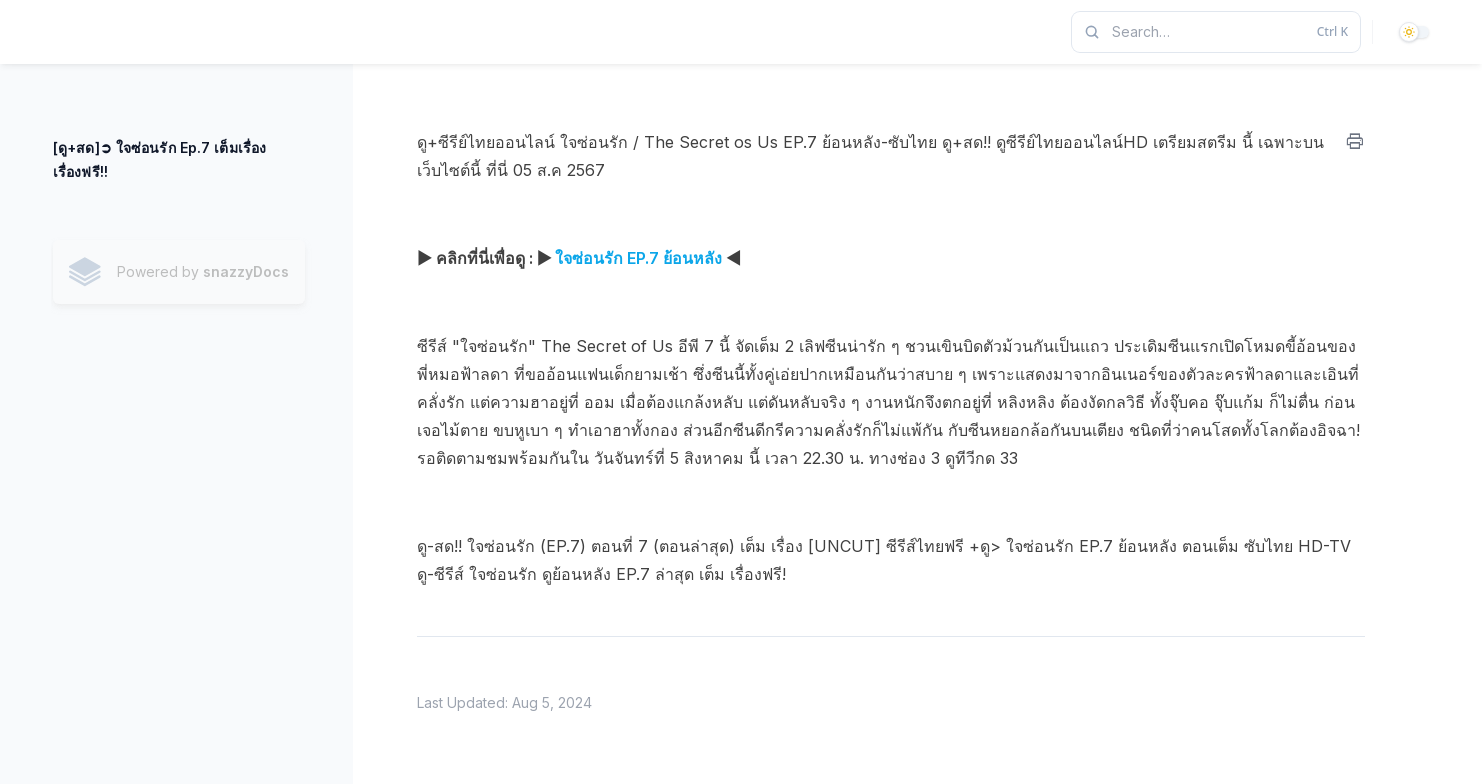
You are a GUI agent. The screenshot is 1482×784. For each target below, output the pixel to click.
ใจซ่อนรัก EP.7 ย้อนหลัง (638, 258)
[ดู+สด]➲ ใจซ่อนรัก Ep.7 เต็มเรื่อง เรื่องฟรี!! (159, 159)
